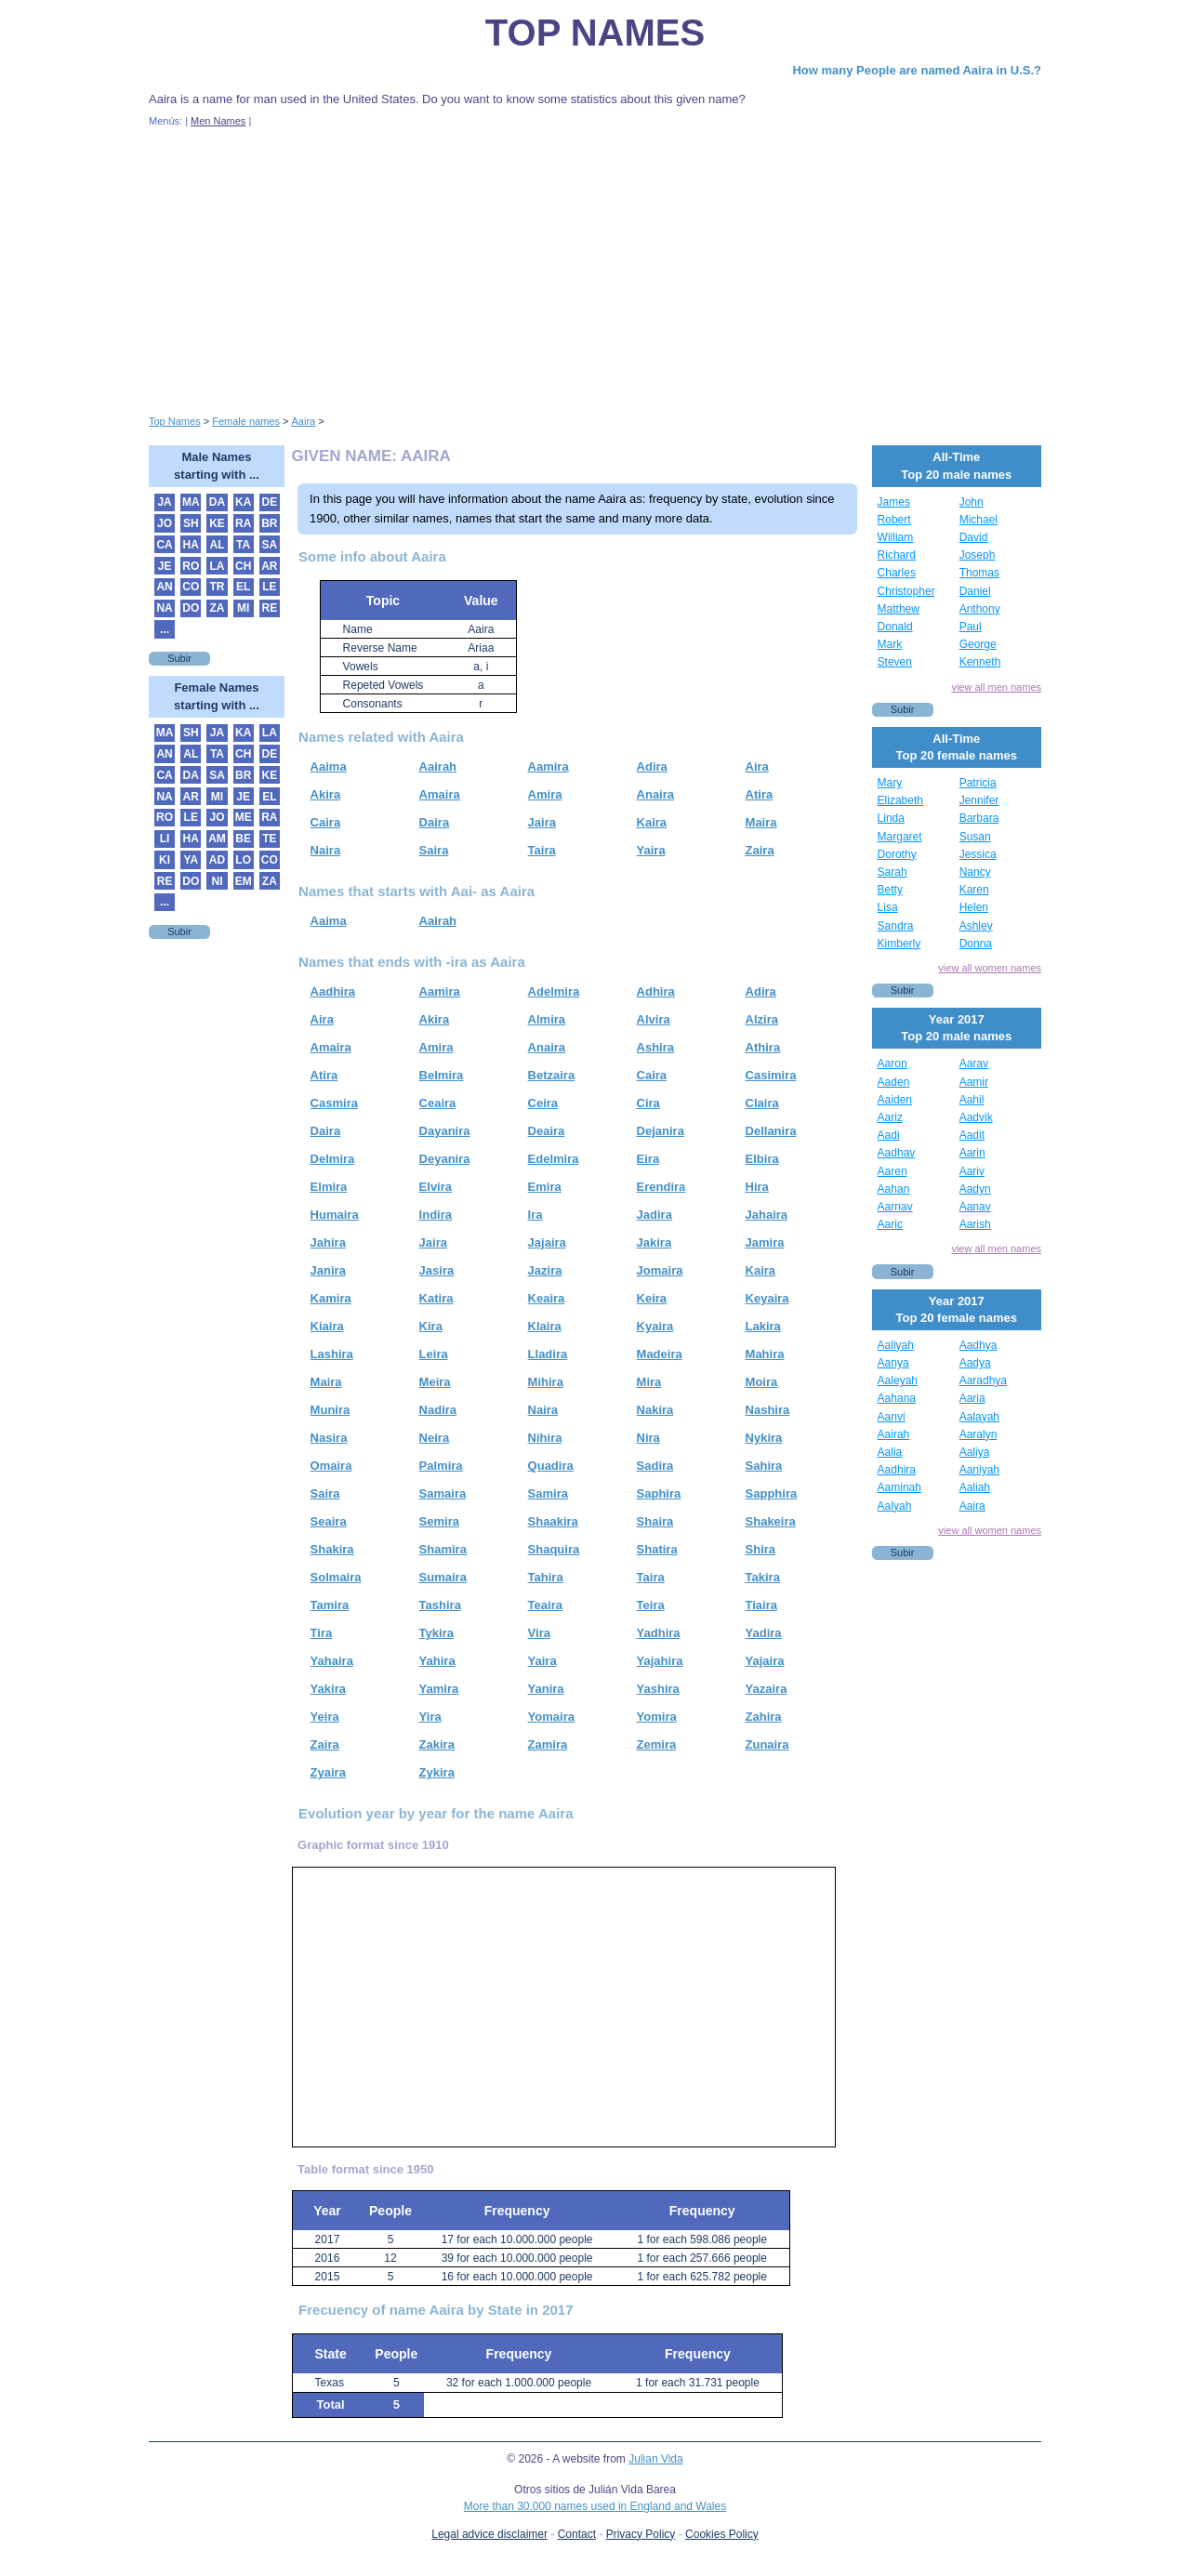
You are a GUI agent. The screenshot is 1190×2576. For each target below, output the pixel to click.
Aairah (437, 766)
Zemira (657, 1744)
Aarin (972, 1152)
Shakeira (771, 1521)
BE (243, 838)
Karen (974, 889)
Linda (891, 818)
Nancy (975, 871)
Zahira (764, 1717)
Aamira (548, 766)
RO (190, 566)
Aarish (975, 1224)
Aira (757, 766)
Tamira (330, 1605)
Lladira (548, 1354)
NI (216, 881)
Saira (434, 850)
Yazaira (766, 1689)
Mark (890, 644)
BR (269, 523)
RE (270, 607)
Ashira (655, 1047)
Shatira (657, 1549)
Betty (890, 889)
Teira (651, 1605)
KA (243, 502)
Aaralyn (978, 1434)
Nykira (764, 1438)
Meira (435, 1382)
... (164, 629)
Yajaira (765, 1661)
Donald (895, 626)
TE (269, 838)
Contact (577, 2534)
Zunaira (767, 1744)
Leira (433, 1354)
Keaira (546, 1298)
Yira (430, 1717)
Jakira (654, 1242)
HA (191, 544)
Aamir (973, 1082)
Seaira (329, 1521)
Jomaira (660, 1270)
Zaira (760, 850)
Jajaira (547, 1242)
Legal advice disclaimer (489, 2534)
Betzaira (551, 1075)
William (896, 537)
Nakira (655, 1410)
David (973, 537)
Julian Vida (655, 2458)
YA (190, 859)
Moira (762, 1382)
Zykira (437, 1772)
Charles (897, 572)
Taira (542, 850)
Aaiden (895, 1099)
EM (243, 881)
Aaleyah (898, 1380)
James (894, 502)
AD (217, 859)
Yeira (325, 1717)
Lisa (888, 907)
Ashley (976, 925)
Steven (895, 661)
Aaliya (974, 1452)
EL (243, 586)
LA (216, 566)
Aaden (894, 1082)
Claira (762, 1103)
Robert (894, 519)
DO (190, 607)
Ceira (543, 1103)
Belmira (441, 1075)
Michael (978, 519)
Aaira (972, 1506)
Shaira (655, 1521)
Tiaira (761, 1605)
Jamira (765, 1242)
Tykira (436, 1633)
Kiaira (327, 1326)
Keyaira (767, 1298)
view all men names (996, 687)
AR (269, 566)
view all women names (989, 967)
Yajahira (660, 1661)
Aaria (972, 1398)
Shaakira (553, 1521)
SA (270, 544)
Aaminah (899, 1487)
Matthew (898, 608)
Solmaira (336, 1577)
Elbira (762, 1159)
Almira (546, 1019)
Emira (545, 1187)
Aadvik (976, 1117)
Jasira (437, 1270)
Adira (652, 766)
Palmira (441, 1466)
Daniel (975, 591)
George (978, 644)
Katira (436, 1298)
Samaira (443, 1493)
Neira (434, 1438)
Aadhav (897, 1152)
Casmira (334, 1103)
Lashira (332, 1354)
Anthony (979, 608)
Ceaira (437, 1103)
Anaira (655, 794)
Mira (649, 1382)
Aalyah (895, 1506)
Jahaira (767, 1215)
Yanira (546, 1689)
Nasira (329, 1438)
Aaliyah (896, 1345)
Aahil (972, 1099)
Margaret (900, 836)
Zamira (548, 1744)
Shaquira (554, 1549)
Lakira (763, 1326)
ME (243, 817)
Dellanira (771, 1131)
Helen (973, 907)
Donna (975, 943)
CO (190, 586)
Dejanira (660, 1131)
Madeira (659, 1354)
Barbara (979, 818)
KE (217, 523)
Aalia (890, 1452)
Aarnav (895, 1206)
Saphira (659, 1493)
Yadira (764, 1633)
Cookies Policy (722, 2534)
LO (243, 859)
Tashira (440, 1605)
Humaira (335, 1215)
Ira (535, 1215)
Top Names (595, 32)
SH (191, 523)
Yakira (328, 1689)
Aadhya (978, 1345)
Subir (179, 658)
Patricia (978, 782)
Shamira (443, 1549)
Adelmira (554, 991)
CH (243, 566)
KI (164, 859)
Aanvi (892, 1416)
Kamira (331, 1298)
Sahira (764, 1466)
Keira (652, 1298)
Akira (326, 794)
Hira (757, 1187)
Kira (431, 1326)
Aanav (975, 1206)
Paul (970, 626)
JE (165, 566)
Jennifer (979, 800)
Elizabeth (900, 800)
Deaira (546, 1131)
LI (165, 838)
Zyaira (328, 1772)
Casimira (771, 1075)
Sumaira (443, 1577)
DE (270, 502)
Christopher (906, 591)
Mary (890, 782)
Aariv (972, 1171)
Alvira (653, 1019)
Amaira (439, 794)
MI (243, 607)
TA (243, 544)
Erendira (661, 1187)
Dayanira (444, 1131)
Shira (761, 1549)
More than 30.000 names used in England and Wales (595, 2506)
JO (164, 523)
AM (217, 838)
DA (217, 502)
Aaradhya (983, 1380)
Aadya (975, 1362)
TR (216, 586)
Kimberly (899, 943)
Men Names (218, 120)
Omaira (331, 1466)
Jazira (545, 1270)
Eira (648, 1159)
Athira (763, 1047)
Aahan (894, 1189)
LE (269, 586)
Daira (434, 822)
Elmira (329, 1187)
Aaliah (974, 1487)
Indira (435, 1215)
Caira (326, 822)
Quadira (551, 1466)
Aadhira (333, 991)
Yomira (657, 1717)
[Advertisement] (595, 268)
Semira (439, 1521)
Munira (330, 1410)
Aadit (972, 1135)
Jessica (978, 854)
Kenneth (980, 661)
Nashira (768, 1410)
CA (164, 544)
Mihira (545, 1382)
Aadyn (975, 1189)
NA (164, 607)
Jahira (328, 1242)
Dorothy (897, 854)
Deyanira (444, 1159)
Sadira (655, 1466)
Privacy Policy (641, 2534)
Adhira (656, 991)
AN (164, 586)
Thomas (979, 572)
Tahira (545, 1577)
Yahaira (332, 1661)
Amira (545, 794)
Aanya (893, 1362)
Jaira (542, 822)
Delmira (333, 1159)
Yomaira (551, 1717)
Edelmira (553, 1159)
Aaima (329, 766)
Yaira (651, 850)
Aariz (890, 1117)
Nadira (437, 1410)
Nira (648, 1438)
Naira (326, 850)
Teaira (545, 1605)
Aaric (890, 1224)
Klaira (545, 1326)
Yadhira (659, 1633)
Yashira (658, 1689)
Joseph (977, 554)
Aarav (973, 1063)
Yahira (437, 1661)
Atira (760, 794)
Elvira (435, 1187)
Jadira (654, 1215)
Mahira (765, 1354)
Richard (897, 554)
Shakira (332, 1549)
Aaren (892, 1171)
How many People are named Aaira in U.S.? (916, 70)
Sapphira (772, 1493)
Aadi (889, 1135)
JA (164, 502)
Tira (322, 1633)
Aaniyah (979, 1469)
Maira (761, 822)
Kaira (652, 822)
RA (243, 523)
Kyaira (655, 1326)
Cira (648, 1103)
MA (191, 502)
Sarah (892, 871)
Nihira (545, 1438)
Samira (548, 1493)
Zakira (437, 1744)
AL (216, 544)
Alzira (762, 1019)
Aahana (897, 1398)
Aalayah (979, 1416)
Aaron (892, 1063)
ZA (216, 607)
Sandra (896, 925)
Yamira (439, 1689)
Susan (975, 836)
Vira (539, 1633)
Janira (328, 1270)
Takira (763, 1577)
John (971, 502)
